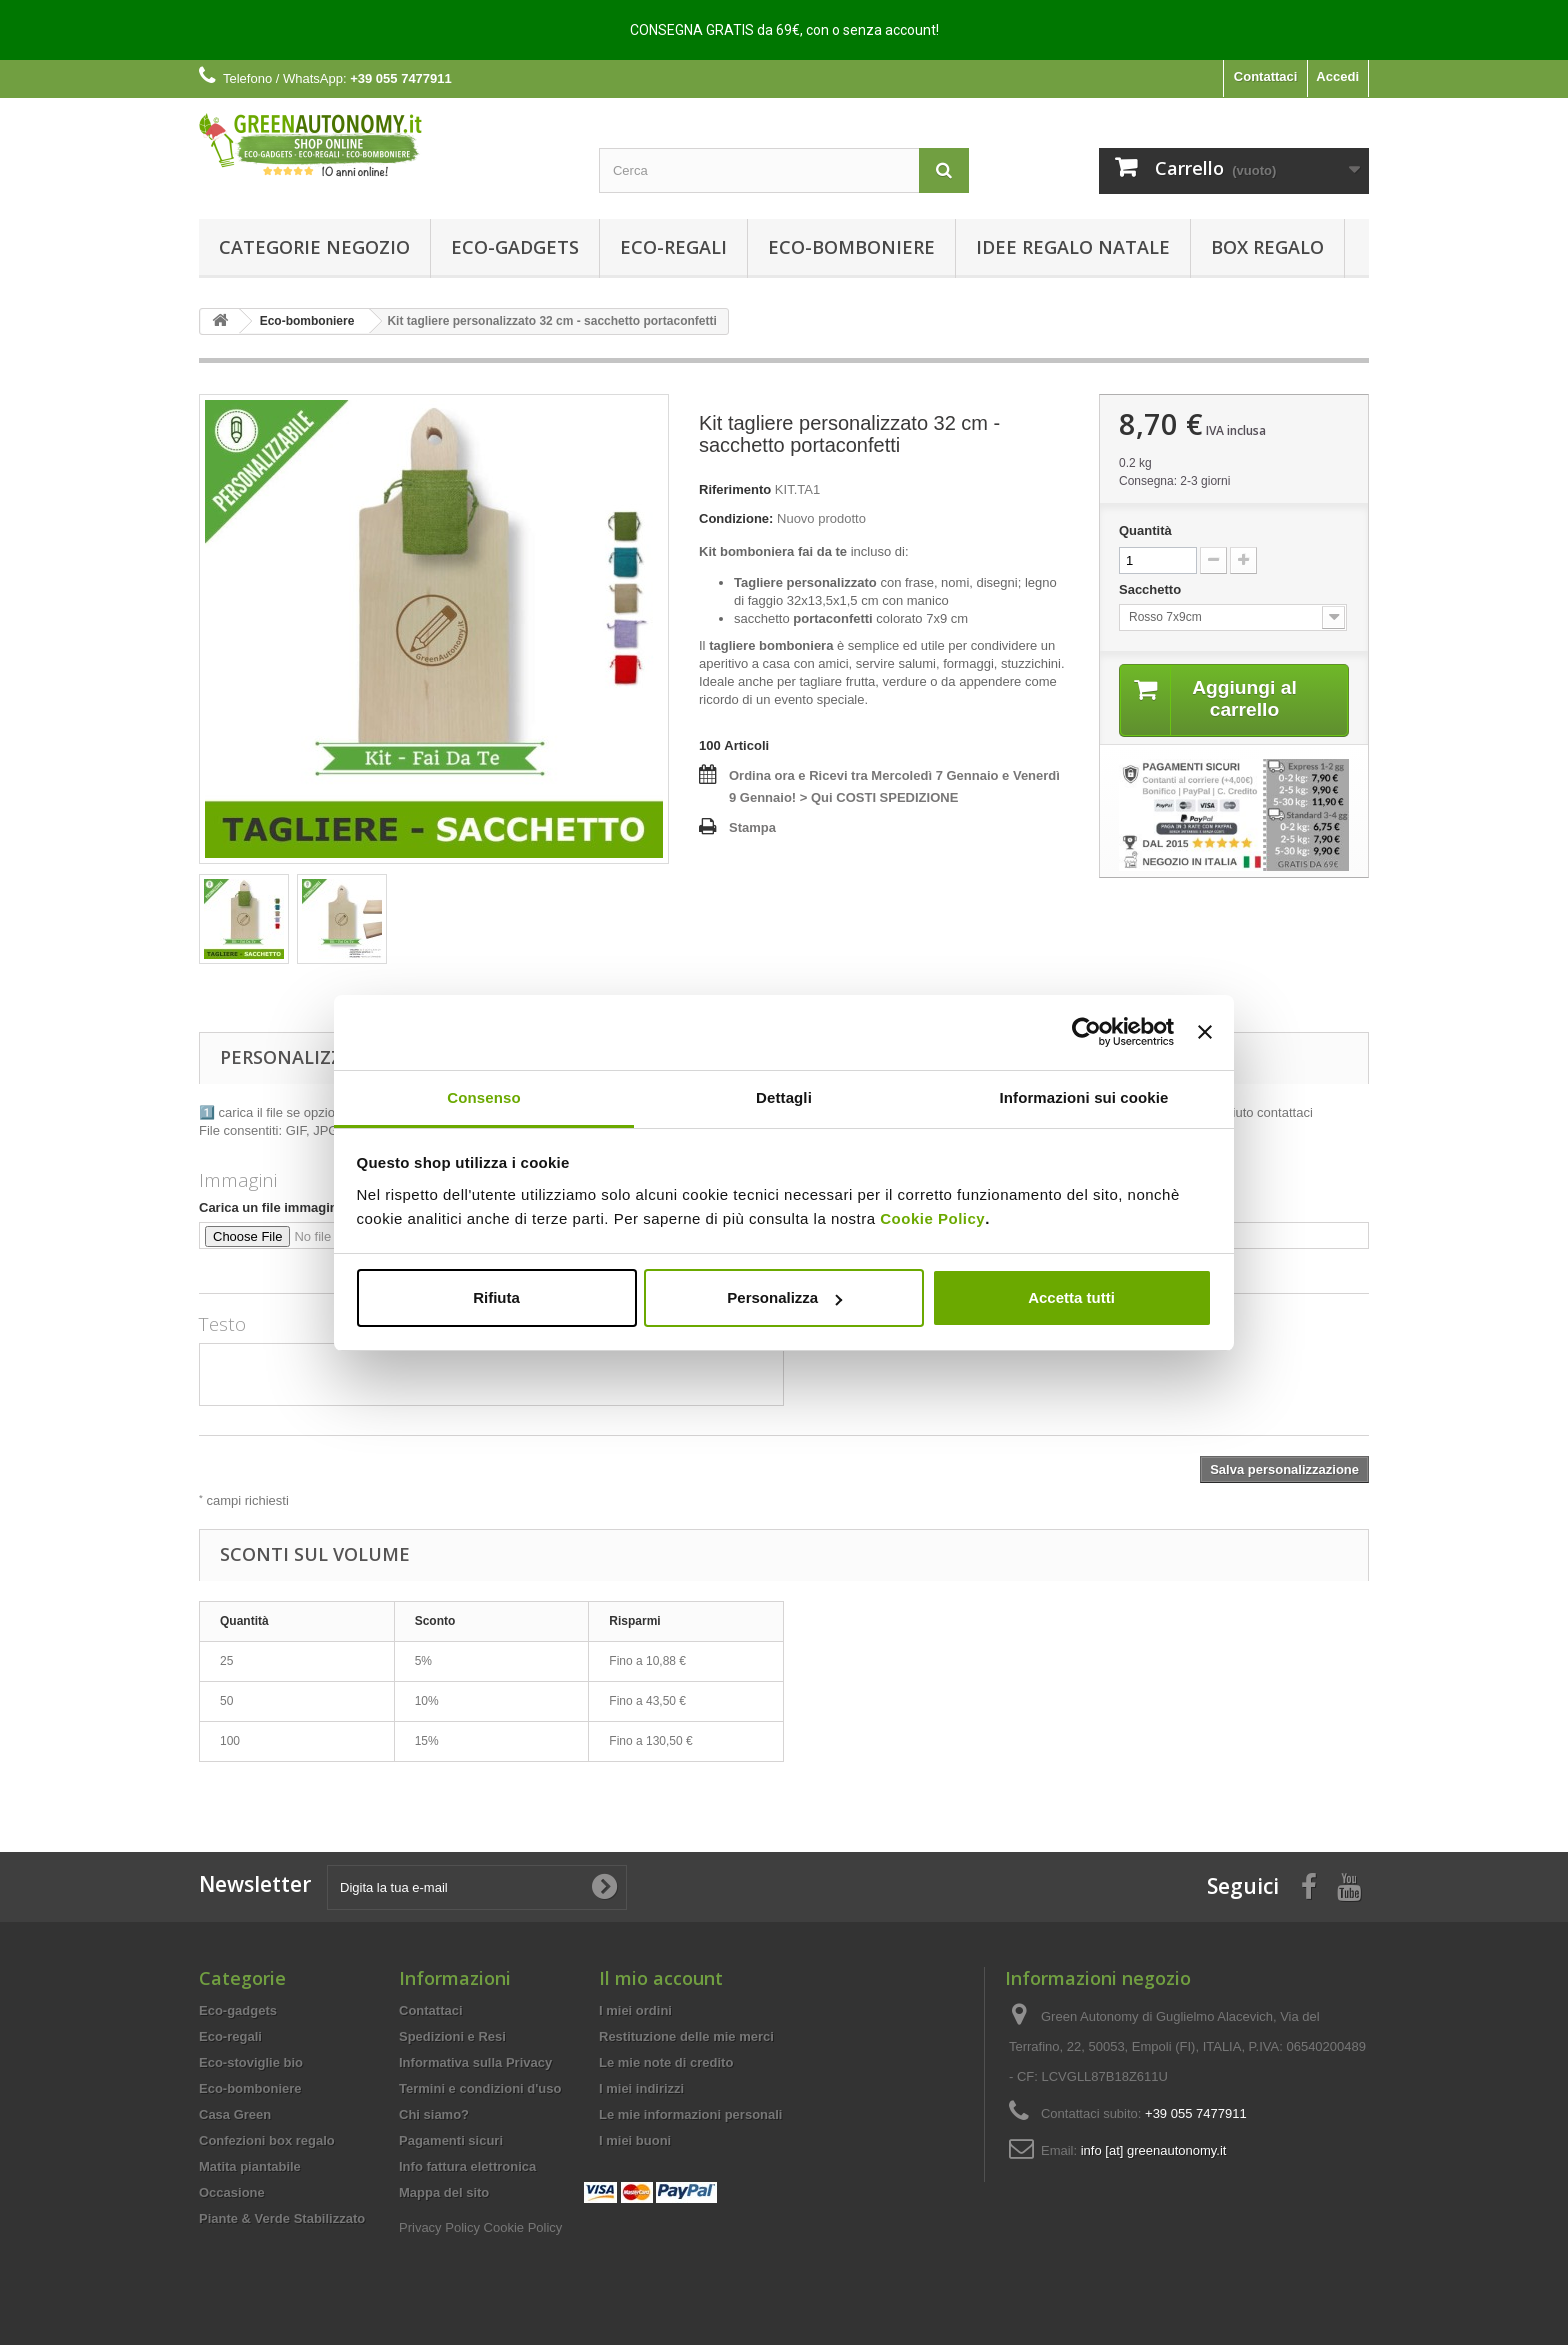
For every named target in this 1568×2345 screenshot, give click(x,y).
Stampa (752, 827)
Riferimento (735, 489)
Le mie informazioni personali (690, 2114)
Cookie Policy (932, 1218)
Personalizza (784, 1297)
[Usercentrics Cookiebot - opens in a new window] (1086, 1032)
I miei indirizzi (641, 2088)
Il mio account (661, 1978)
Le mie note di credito (666, 2062)
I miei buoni (635, 2140)
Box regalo (1267, 247)
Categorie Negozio (314, 247)
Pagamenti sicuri (451, 2140)
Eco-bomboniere (851, 247)
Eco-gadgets (515, 247)
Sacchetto (1152, 589)
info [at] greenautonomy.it (1154, 2150)
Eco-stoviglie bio (251, 2062)
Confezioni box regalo (267, 2140)
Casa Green (235, 2114)
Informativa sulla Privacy (475, 2062)
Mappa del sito (444, 2192)
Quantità (1145, 530)
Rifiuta (496, 1297)
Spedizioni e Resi (452, 2036)
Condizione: (736, 518)
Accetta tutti (1071, 1297)
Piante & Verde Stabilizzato (282, 2218)
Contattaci (1266, 76)
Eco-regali (673, 247)
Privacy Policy (439, 2227)
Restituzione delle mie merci (686, 2036)
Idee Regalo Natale (1073, 247)
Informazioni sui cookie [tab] (1084, 1097)
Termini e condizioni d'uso (480, 2088)
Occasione (232, 2192)
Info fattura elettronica (467, 2166)
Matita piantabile (250, 2166)
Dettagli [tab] (784, 1097)
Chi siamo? (434, 2114)
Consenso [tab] (483, 1097)
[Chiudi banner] (1205, 1032)
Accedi (1337, 76)
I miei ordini (635, 2010)
